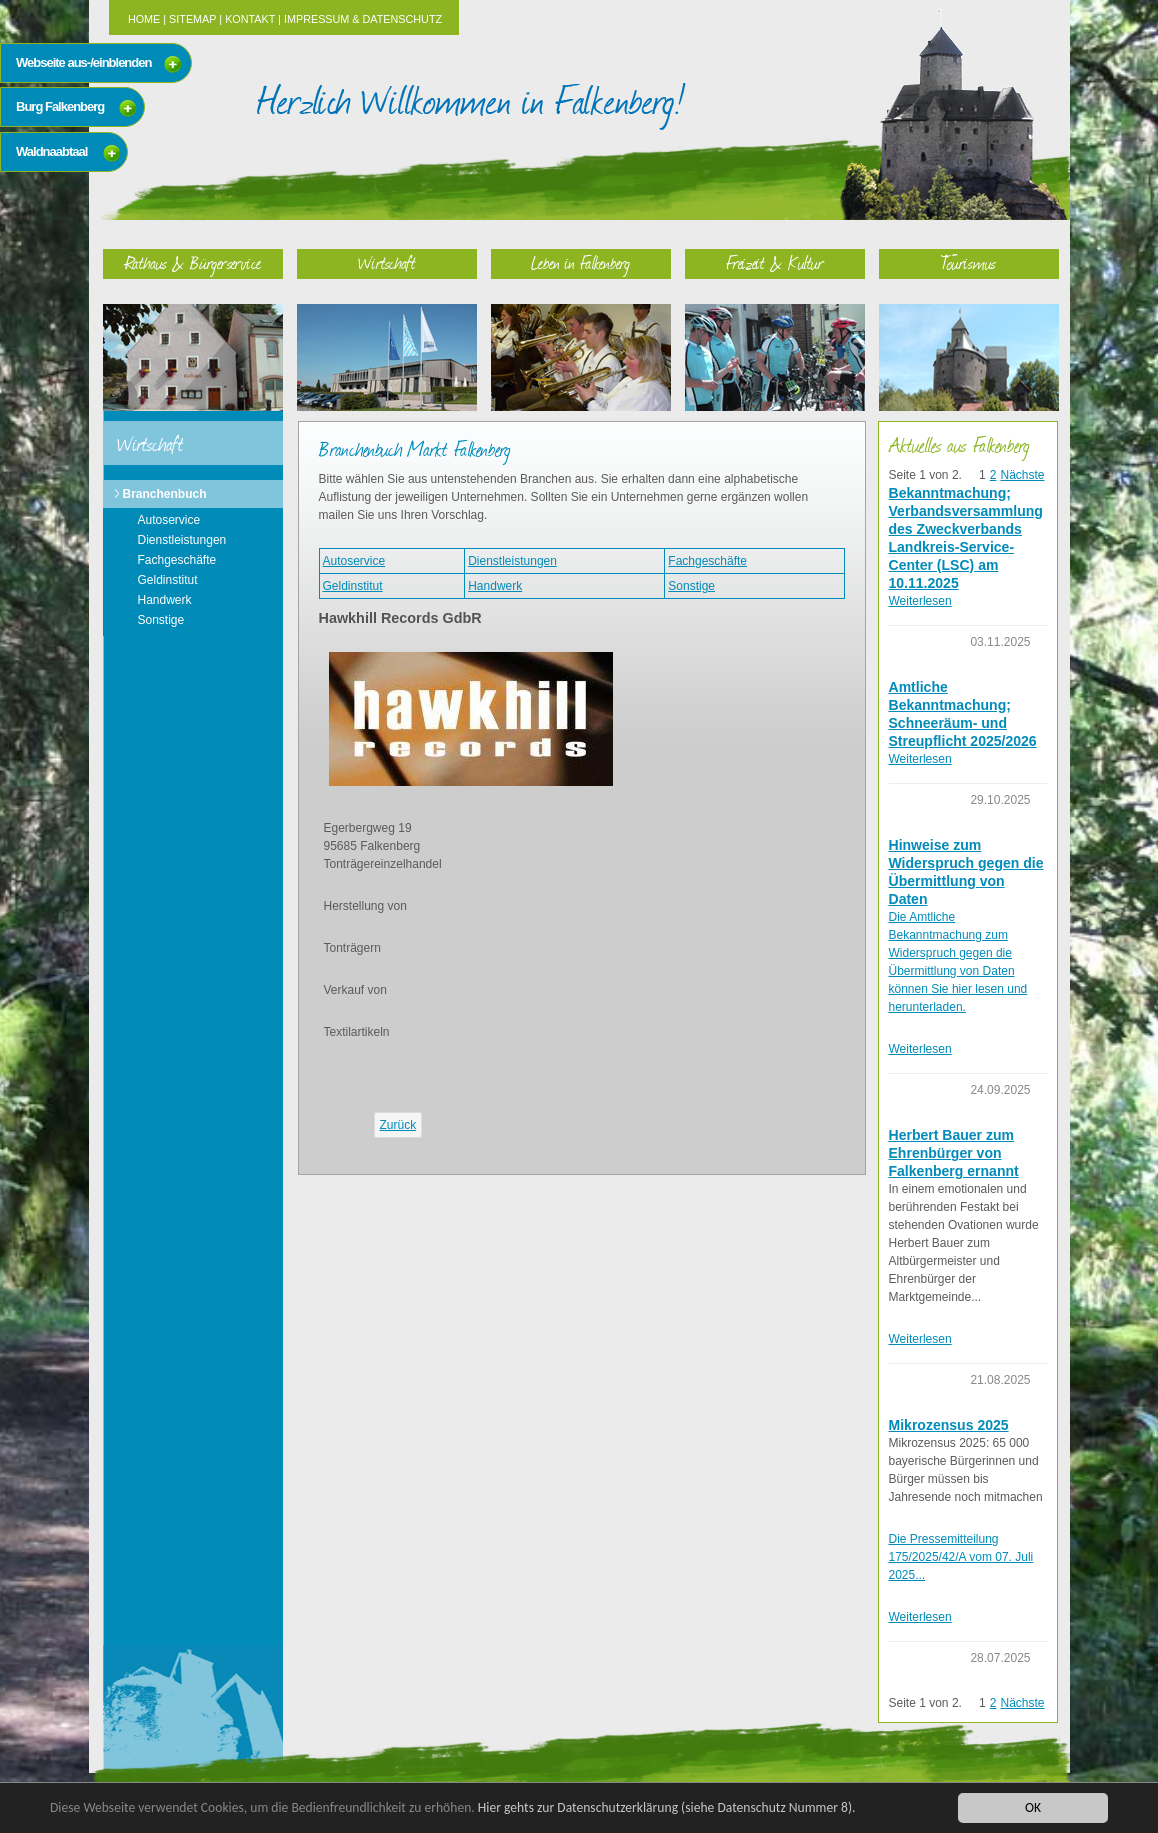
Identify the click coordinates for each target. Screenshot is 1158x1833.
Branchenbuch (165, 494)
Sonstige (161, 620)
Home (144, 19)
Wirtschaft (387, 262)
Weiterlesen (920, 601)
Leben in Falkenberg (580, 262)
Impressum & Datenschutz (363, 19)
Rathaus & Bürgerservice (193, 262)
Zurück (398, 1125)
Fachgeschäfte (177, 560)
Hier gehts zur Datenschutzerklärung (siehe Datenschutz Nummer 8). (667, 1807)
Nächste (1022, 475)
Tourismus (968, 262)
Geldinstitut (168, 580)
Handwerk (165, 600)
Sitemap (192, 19)
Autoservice (169, 520)
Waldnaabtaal (51, 151)
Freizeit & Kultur (775, 262)
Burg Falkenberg (60, 106)
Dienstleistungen (182, 540)
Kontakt (250, 19)
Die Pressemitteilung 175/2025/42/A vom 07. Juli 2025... (961, 1557)
